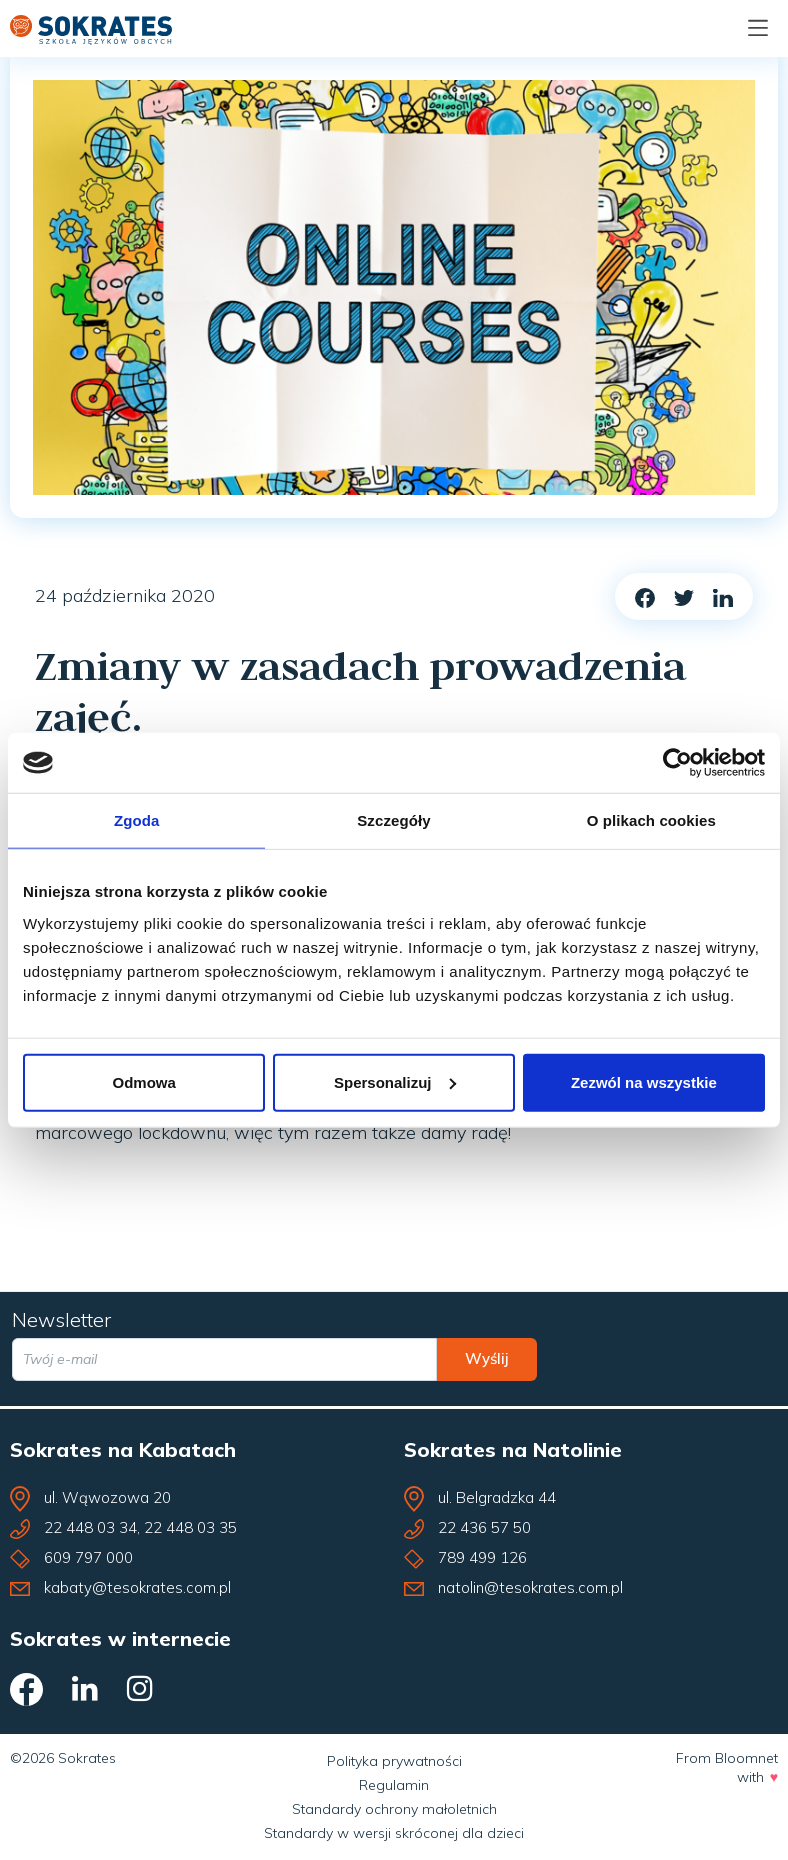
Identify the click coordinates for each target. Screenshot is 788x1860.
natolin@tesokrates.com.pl (530, 1587)
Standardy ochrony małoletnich (394, 1809)
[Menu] (758, 28)
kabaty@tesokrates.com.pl (137, 1587)
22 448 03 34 (90, 1527)
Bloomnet (746, 1758)
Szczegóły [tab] (393, 820)
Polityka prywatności (394, 1761)
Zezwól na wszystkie (644, 1081)
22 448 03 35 (190, 1527)
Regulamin (394, 1785)
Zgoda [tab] (137, 820)
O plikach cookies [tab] (651, 820)
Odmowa (144, 1081)
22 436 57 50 (484, 1527)
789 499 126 (482, 1557)
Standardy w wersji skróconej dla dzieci (394, 1833)
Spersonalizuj (395, 1081)
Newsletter (61, 1319)
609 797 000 (88, 1557)
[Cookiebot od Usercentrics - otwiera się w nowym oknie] (677, 763)
